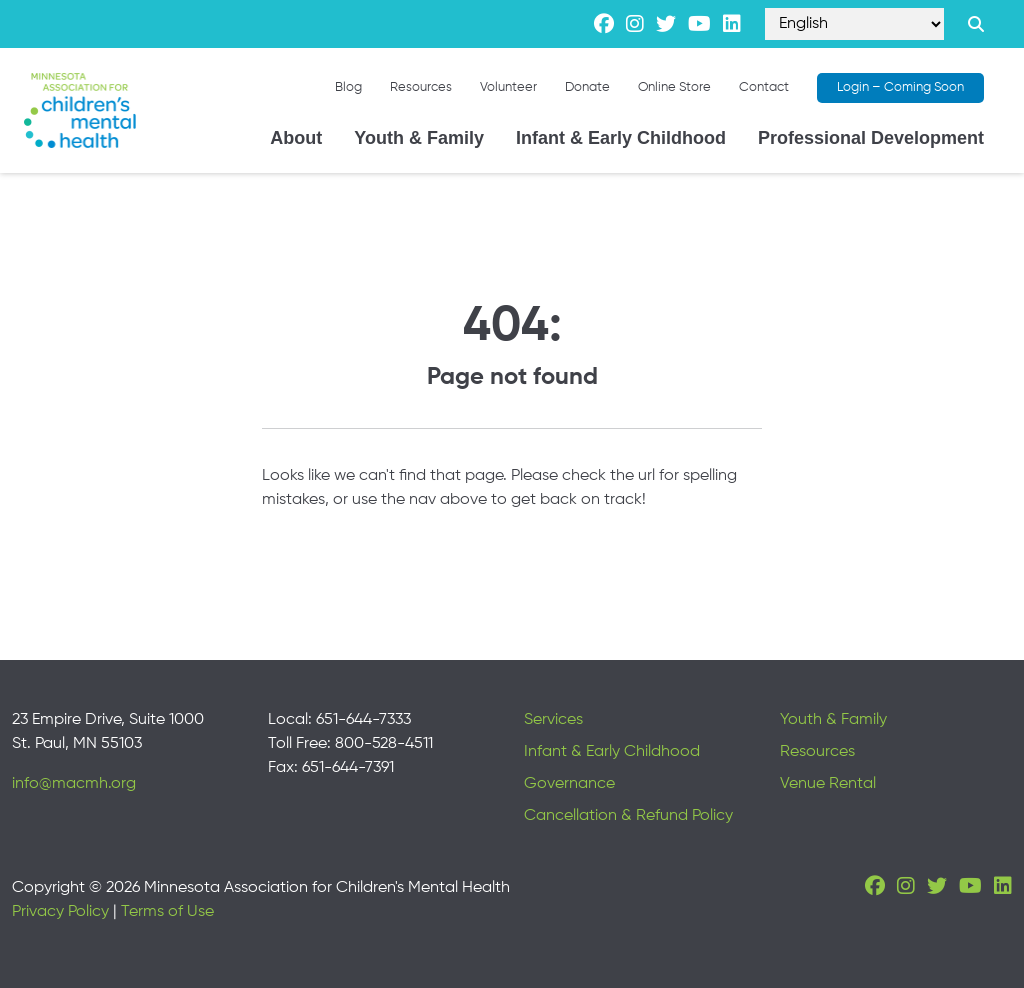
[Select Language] (854, 24)
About (296, 138)
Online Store (674, 87)
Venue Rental (828, 784)
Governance (569, 784)
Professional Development (871, 138)
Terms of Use (167, 912)
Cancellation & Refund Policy (628, 816)
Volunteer (508, 87)
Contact (764, 87)
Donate (587, 87)
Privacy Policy (60, 912)
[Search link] (976, 24)
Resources (421, 87)
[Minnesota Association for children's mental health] (80, 110)
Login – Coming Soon (900, 87)
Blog (348, 87)
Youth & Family (419, 138)
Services (553, 720)
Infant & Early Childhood (621, 138)
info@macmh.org (74, 784)
